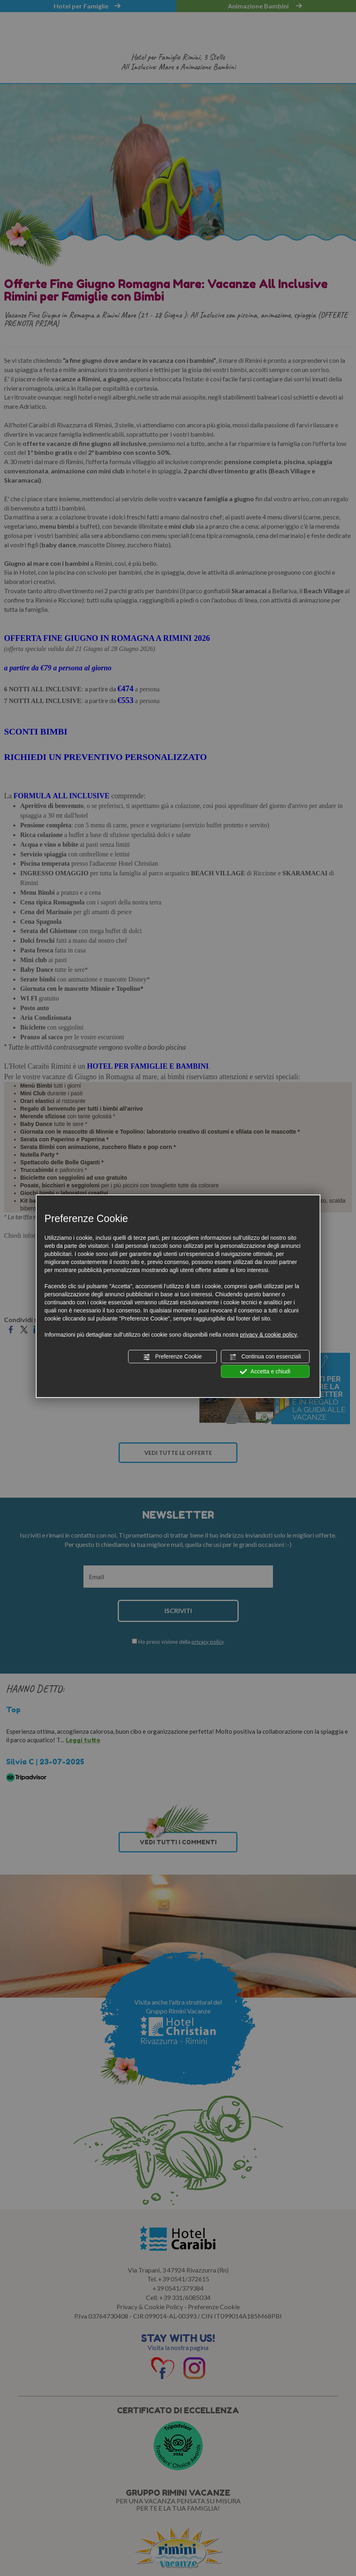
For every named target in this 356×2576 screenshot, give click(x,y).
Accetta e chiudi (265, 1371)
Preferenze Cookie (172, 1356)
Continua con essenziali (265, 1356)
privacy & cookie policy (268, 1334)
